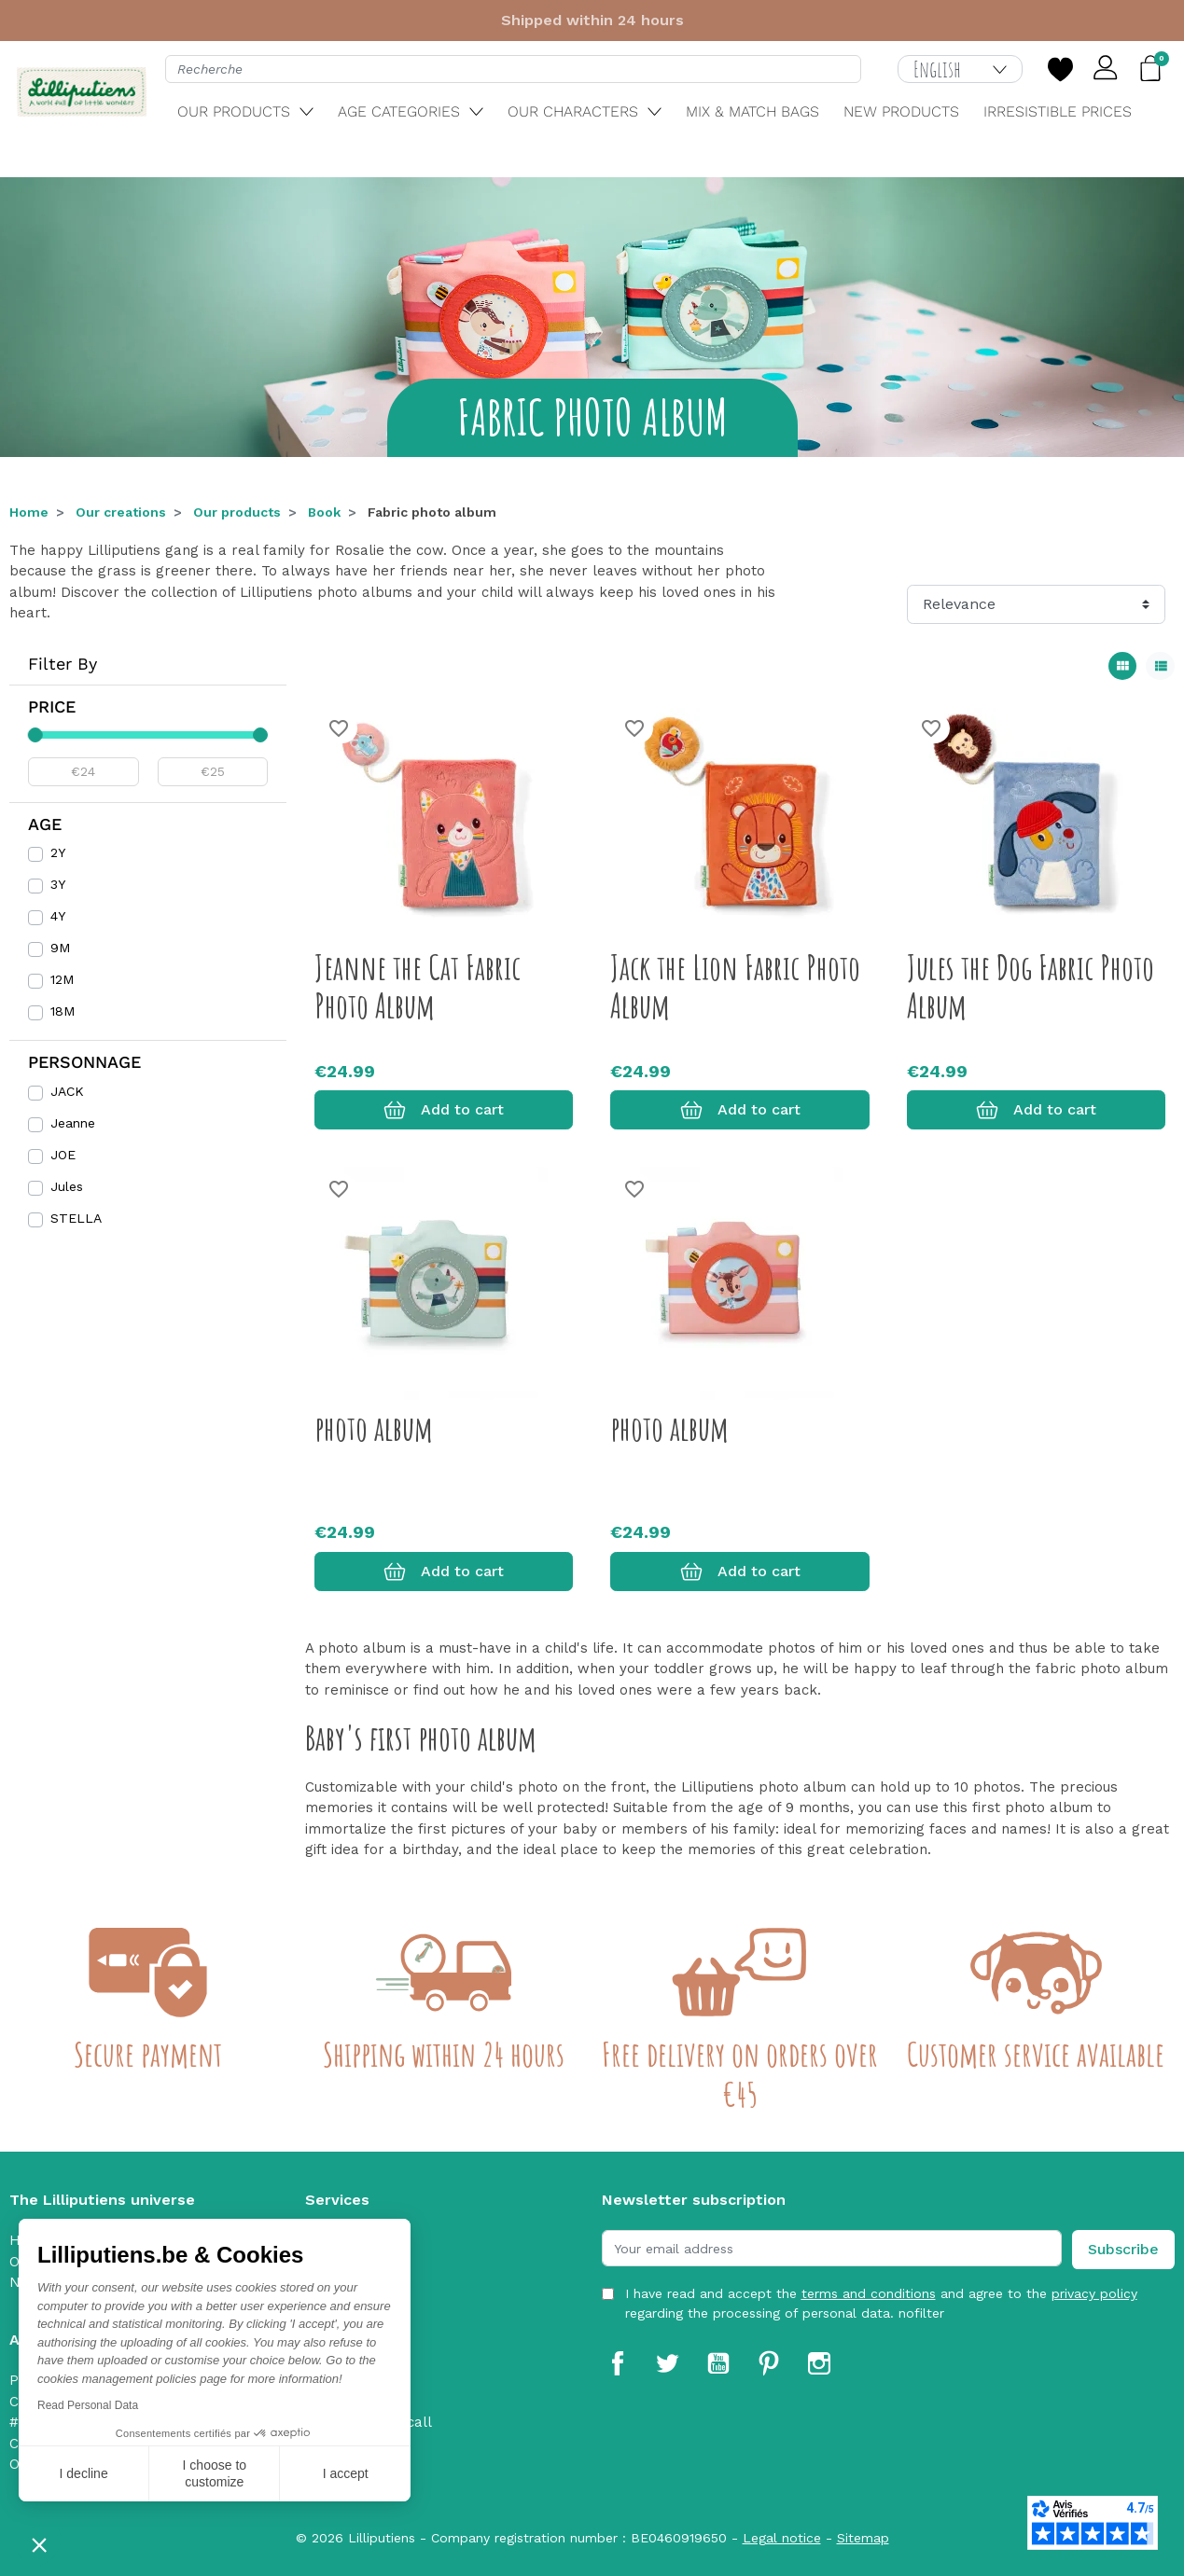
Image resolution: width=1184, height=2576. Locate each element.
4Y (57, 915)
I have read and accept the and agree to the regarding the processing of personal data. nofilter (881, 2303)
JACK (67, 1091)
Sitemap (863, 2537)
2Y (57, 852)
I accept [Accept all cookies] (346, 2473)
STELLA (76, 1218)
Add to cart (443, 1110)
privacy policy (1094, 2293)
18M (62, 1011)
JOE (63, 1154)
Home (29, 512)
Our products (237, 512)
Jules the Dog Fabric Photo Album (1030, 986)
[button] (39, 2544)
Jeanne (72, 1122)
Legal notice (782, 2537)
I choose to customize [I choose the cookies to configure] (215, 2473)
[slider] (35, 734)
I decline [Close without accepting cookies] (84, 2473)
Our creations (121, 512)
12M (62, 979)
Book (324, 512)
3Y (57, 884)
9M (60, 947)
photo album (373, 1427)
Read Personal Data (87, 2405)
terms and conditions (868, 2293)
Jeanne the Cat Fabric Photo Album (417, 986)
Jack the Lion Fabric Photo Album (735, 986)
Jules (66, 1186)
